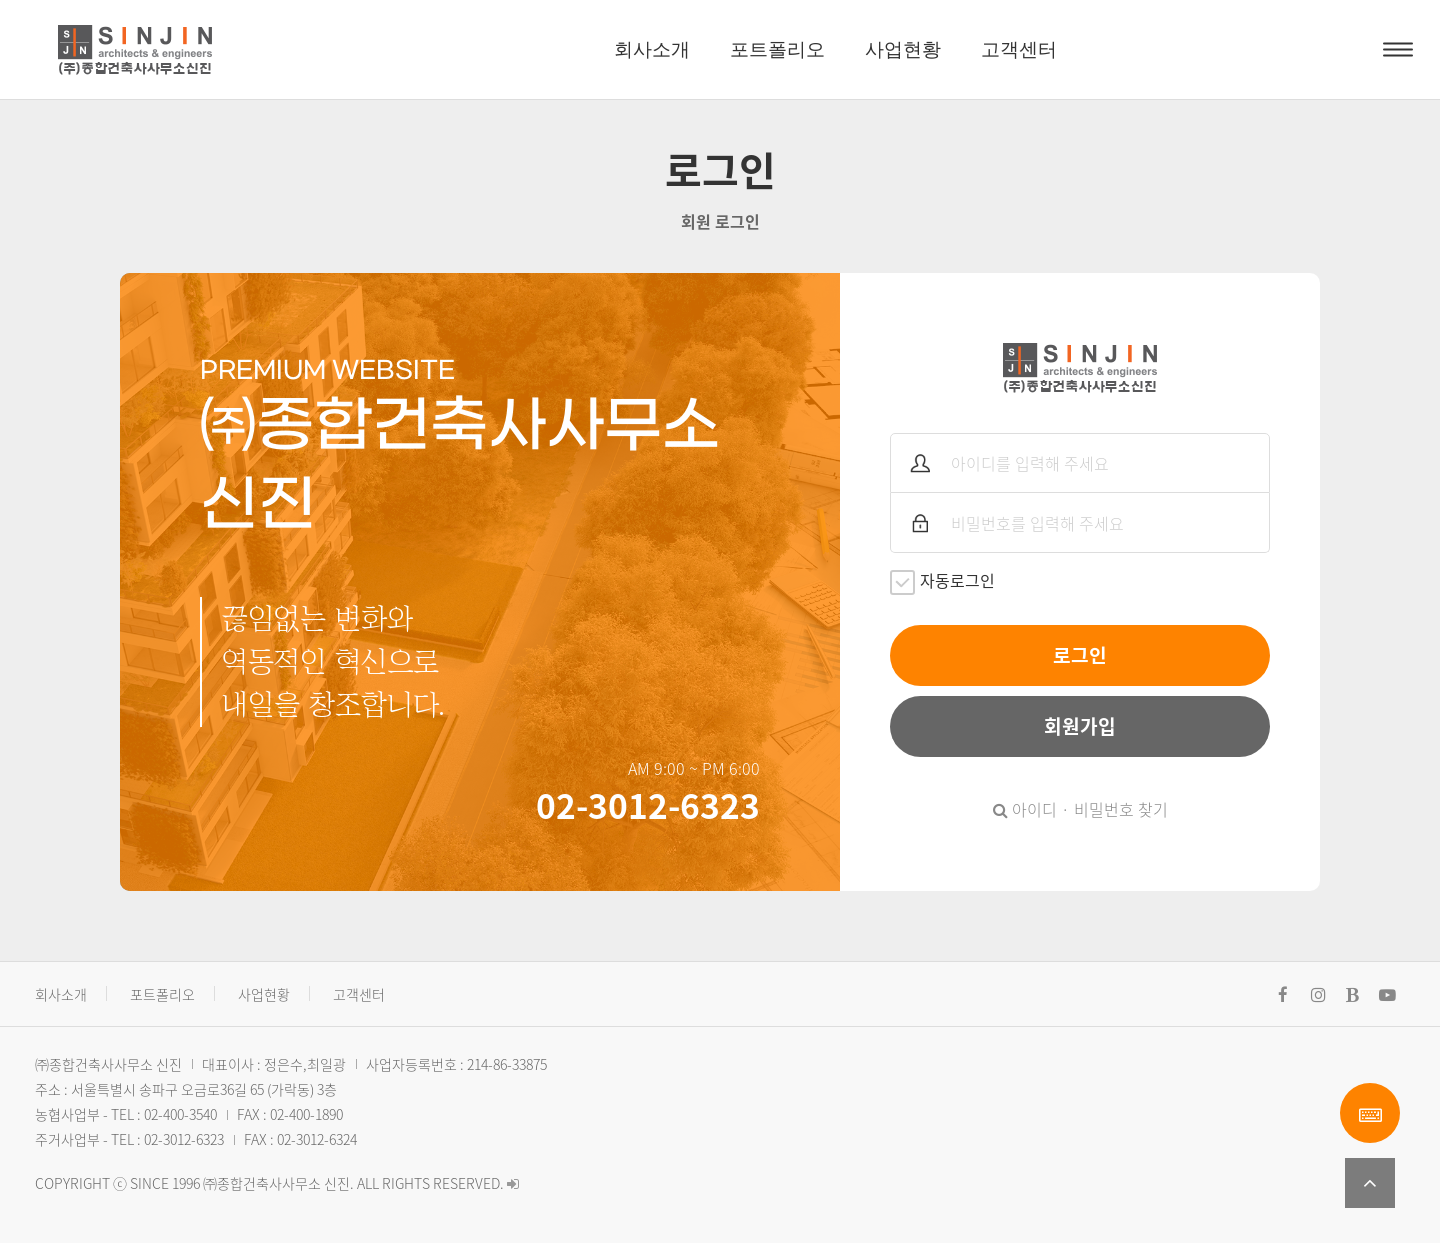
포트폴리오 (777, 49)
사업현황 (903, 49)
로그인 (1080, 655)
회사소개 (652, 49)
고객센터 (1019, 49)
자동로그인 (942, 581)
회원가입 (1080, 726)
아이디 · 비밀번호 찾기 (1080, 809)
